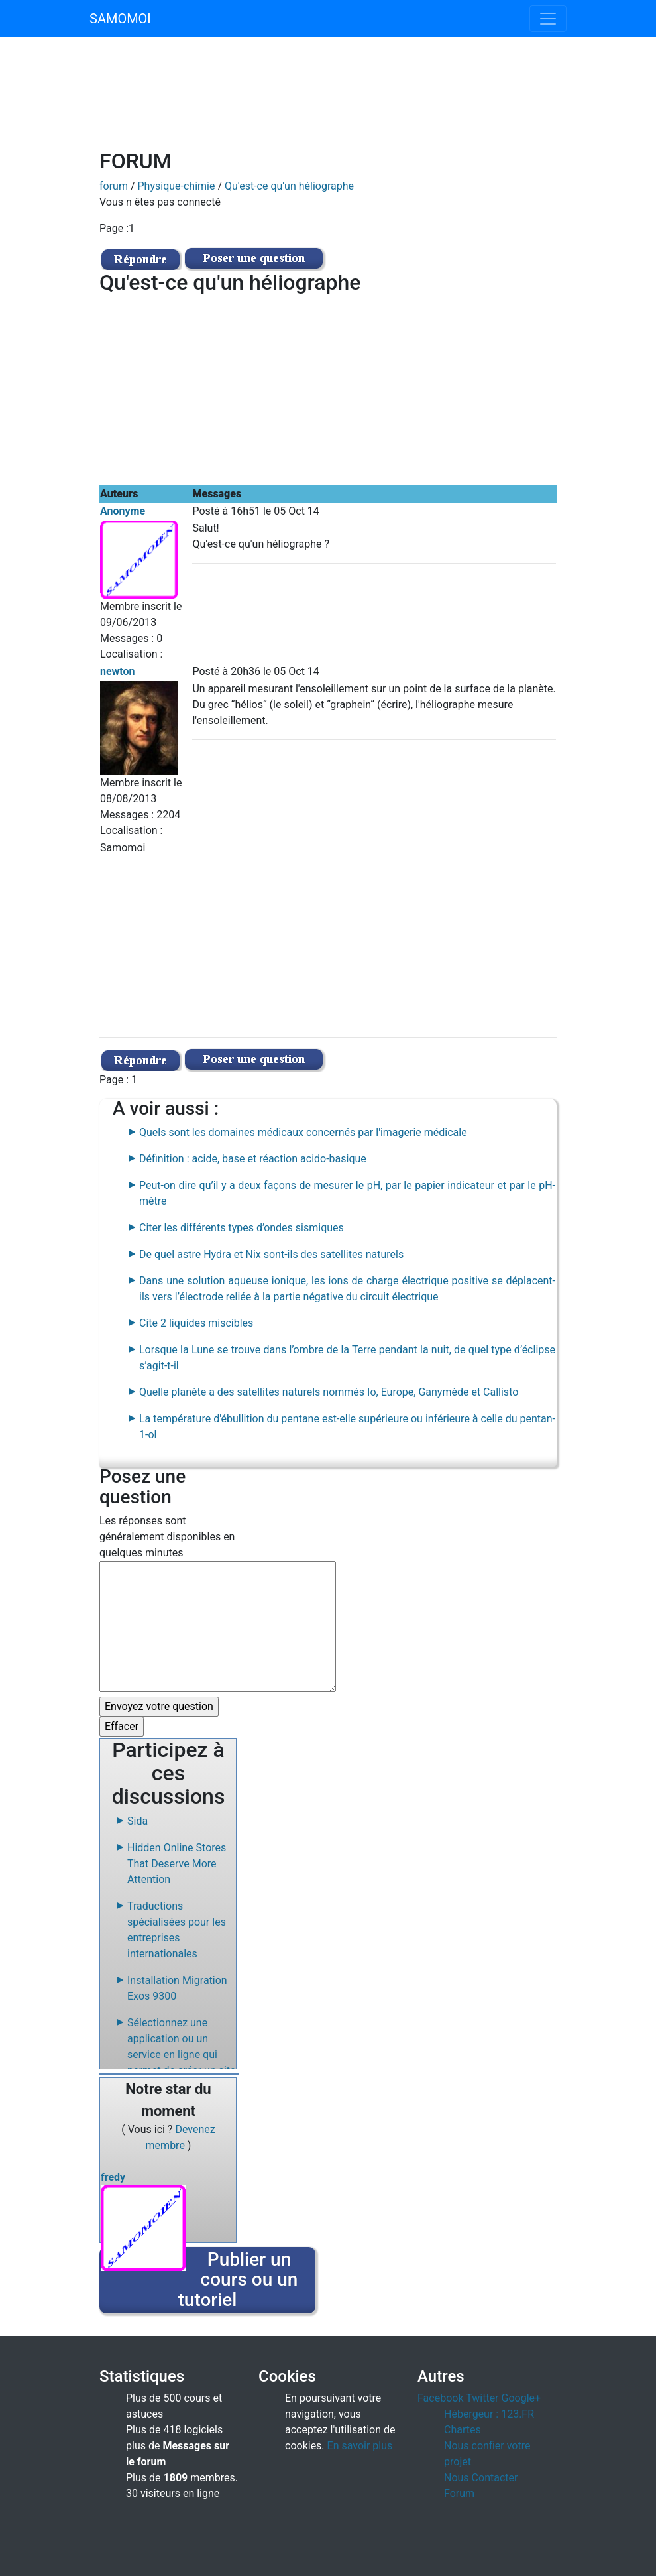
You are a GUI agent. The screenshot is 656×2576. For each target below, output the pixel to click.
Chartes (462, 2429)
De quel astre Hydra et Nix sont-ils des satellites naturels (271, 1254)
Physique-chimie (176, 186)
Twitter (482, 2398)
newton (117, 671)
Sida (137, 1821)
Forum (459, 2493)
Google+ (521, 2398)
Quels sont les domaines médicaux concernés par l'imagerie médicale (303, 1132)
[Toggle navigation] (548, 18)
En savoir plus (360, 2445)
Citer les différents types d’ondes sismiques (241, 1227)
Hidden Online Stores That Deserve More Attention (176, 1863)
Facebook (440, 2398)
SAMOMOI (120, 19)
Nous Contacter (481, 2477)
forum (113, 186)
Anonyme (122, 511)
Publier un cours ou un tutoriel (238, 2279)
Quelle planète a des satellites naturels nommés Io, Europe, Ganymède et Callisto (328, 1392)
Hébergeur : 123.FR (489, 2414)
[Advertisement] (364, 101)
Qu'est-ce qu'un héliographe (289, 186)
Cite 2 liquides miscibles (196, 1323)
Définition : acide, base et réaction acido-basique (252, 1158)
